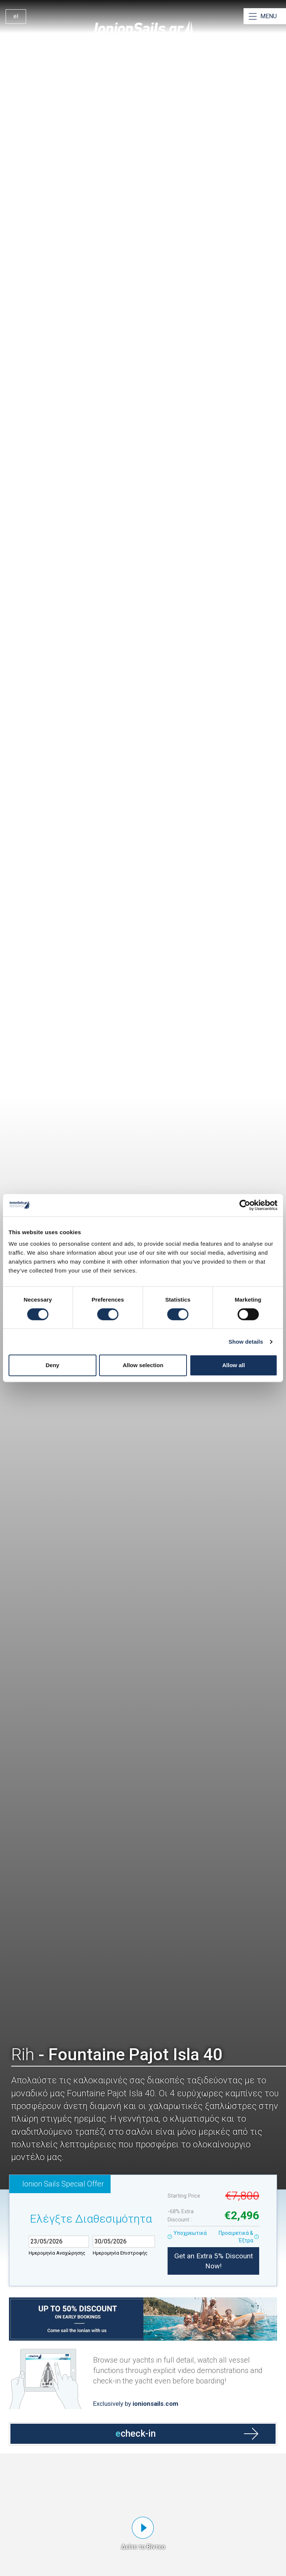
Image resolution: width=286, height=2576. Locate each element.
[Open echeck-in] (143, 2397)
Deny (52, 1365)
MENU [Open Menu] (268, 16)
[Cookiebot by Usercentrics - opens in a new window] (244, 1205)
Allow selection (143, 1365)
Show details (246, 1341)
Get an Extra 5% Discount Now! (213, 2261)
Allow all (233, 1365)
